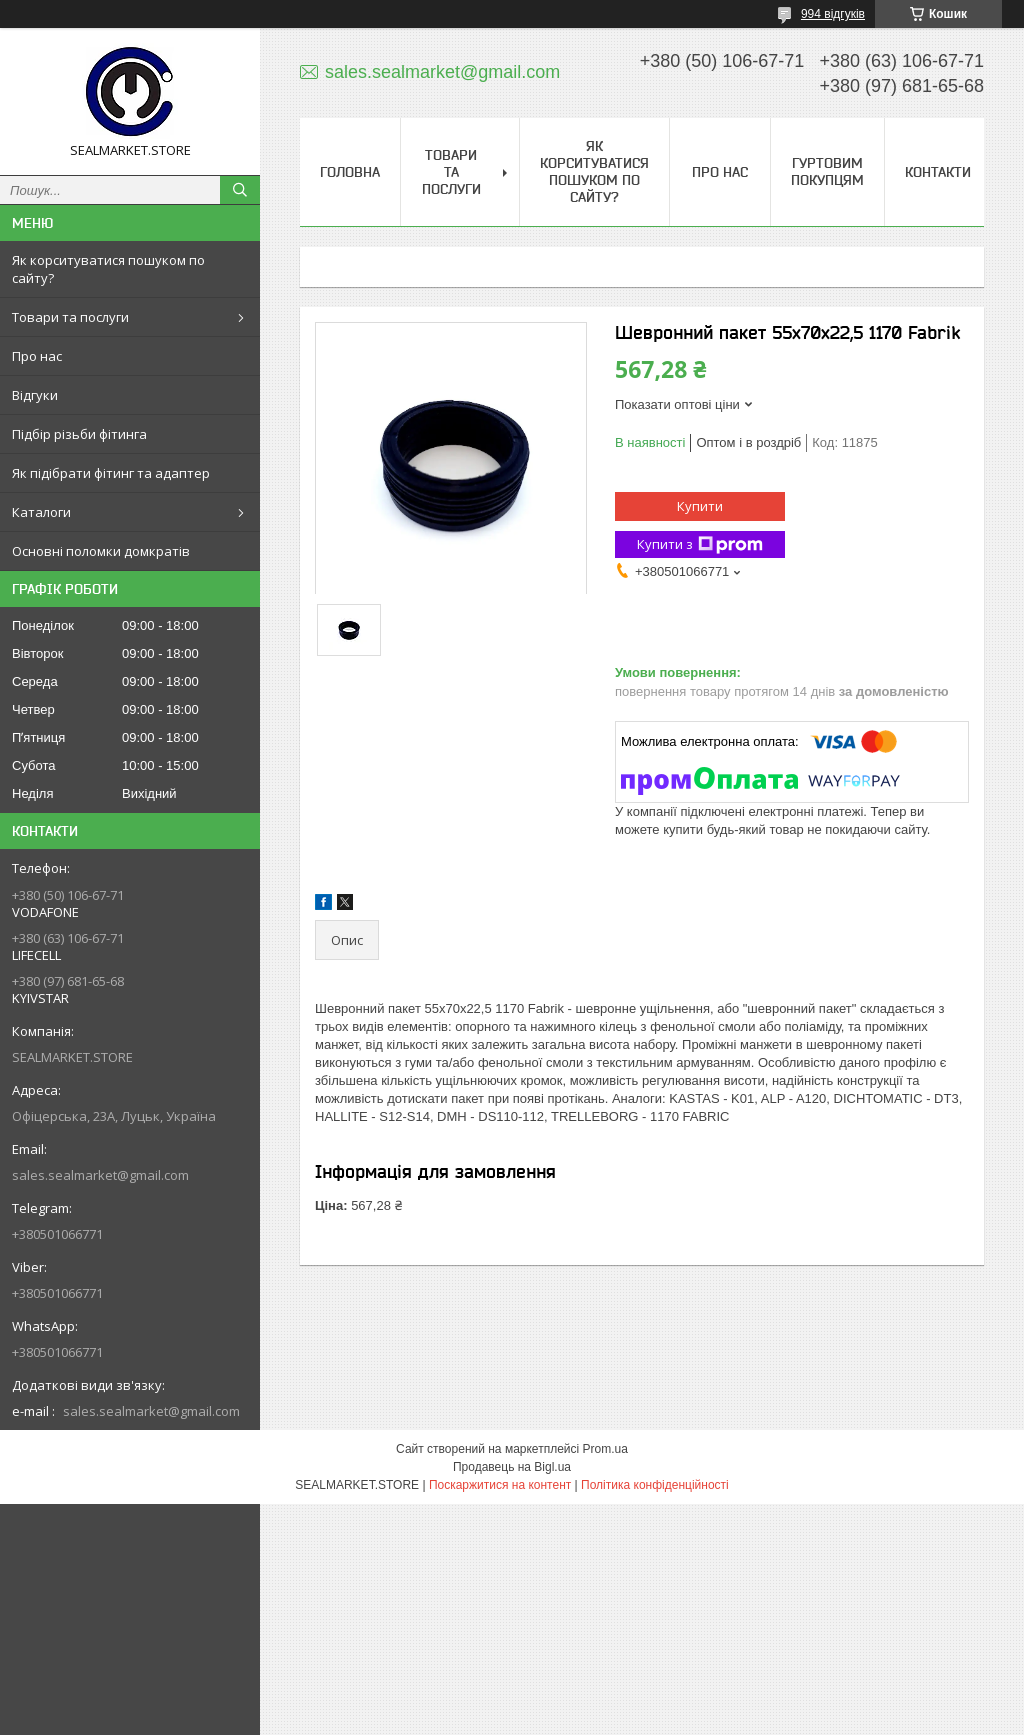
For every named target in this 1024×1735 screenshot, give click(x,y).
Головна (350, 172)
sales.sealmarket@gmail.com (100, 1175)
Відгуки (35, 395)
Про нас (37, 356)
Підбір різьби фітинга (79, 434)
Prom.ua (605, 1449)
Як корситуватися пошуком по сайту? (108, 269)
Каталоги (41, 512)
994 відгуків (833, 14)
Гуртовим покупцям (827, 171)
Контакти (938, 172)
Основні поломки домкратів (101, 551)
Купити (700, 506)
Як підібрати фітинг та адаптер (111, 473)
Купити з (700, 544)
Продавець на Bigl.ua (512, 1467)
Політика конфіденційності (655, 1485)
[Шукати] (240, 190)
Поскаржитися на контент (500, 1485)
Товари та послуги (70, 317)
